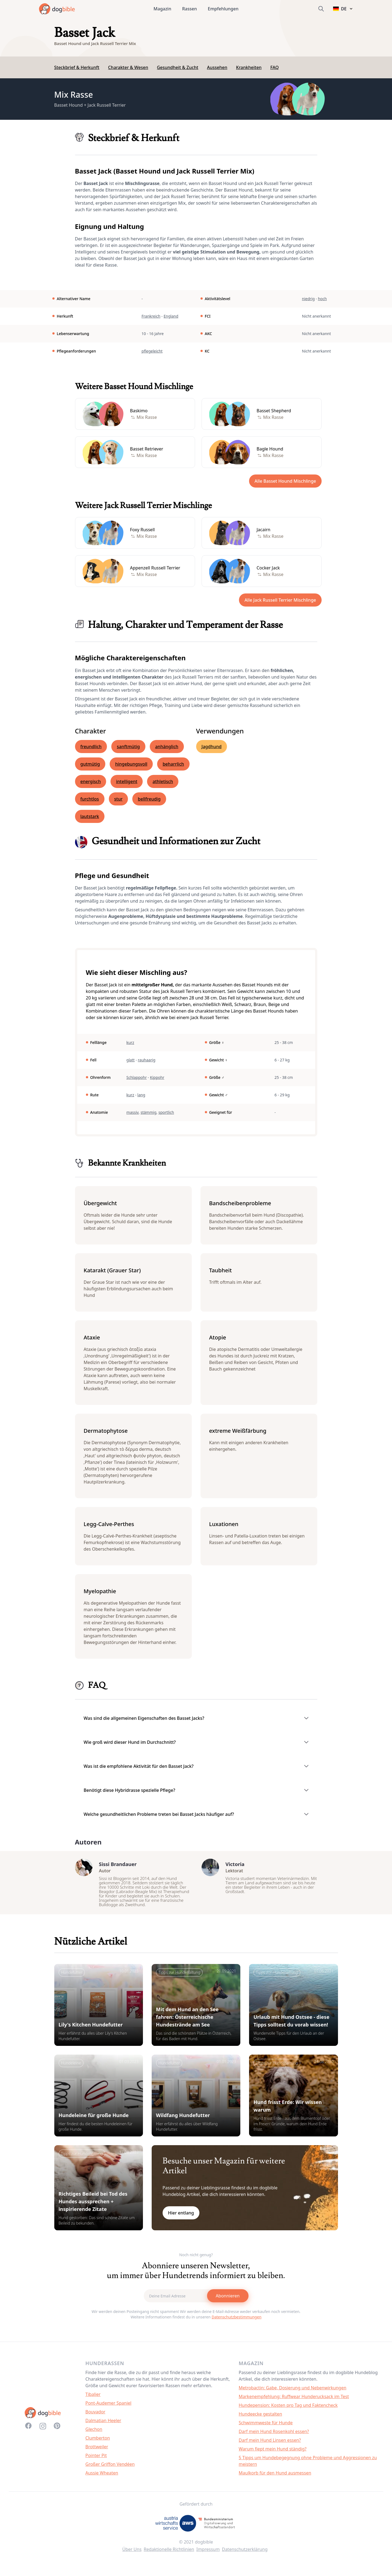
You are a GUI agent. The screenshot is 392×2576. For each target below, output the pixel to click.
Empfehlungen (223, 9)
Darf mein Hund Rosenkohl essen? (274, 2437)
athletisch (162, 781)
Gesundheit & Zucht (177, 67)
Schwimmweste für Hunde (266, 2428)
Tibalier (93, 2400)
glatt (130, 1059)
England (171, 316)
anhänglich (166, 747)
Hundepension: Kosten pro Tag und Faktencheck (288, 2411)
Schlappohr (136, 1077)
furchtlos (89, 799)
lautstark (89, 816)
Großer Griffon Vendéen (110, 2470)
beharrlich (173, 764)
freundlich (91, 747)
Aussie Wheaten (101, 2478)
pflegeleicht (152, 351)
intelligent (126, 781)
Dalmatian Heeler (103, 2426)
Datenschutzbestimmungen (237, 2322)
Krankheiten (249, 67)
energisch (90, 781)
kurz (130, 1042)
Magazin (162, 9)
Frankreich (151, 316)
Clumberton (97, 2443)
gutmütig (90, 764)
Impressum (208, 2555)
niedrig (308, 298)
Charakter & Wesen (128, 67)
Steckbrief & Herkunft (77, 67)
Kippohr (157, 1077)
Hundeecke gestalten (260, 2419)
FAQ (274, 67)
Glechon (93, 2435)
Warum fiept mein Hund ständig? (272, 2454)
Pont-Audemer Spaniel (108, 2408)
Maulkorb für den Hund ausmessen (275, 2478)
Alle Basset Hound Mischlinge (285, 481)
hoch (322, 298)
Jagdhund (212, 747)
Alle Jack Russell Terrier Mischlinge (280, 600)
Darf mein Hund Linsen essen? (270, 2446)
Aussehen (217, 67)
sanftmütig (128, 747)
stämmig (148, 1112)
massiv (132, 1112)
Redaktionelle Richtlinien (169, 2555)
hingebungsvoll (131, 764)
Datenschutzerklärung (244, 2555)
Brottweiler (96, 2452)
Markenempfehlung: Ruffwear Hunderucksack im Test (294, 2402)
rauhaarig (146, 1059)
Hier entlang (181, 2218)
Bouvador (95, 2417)
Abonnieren (228, 2301)
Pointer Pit (96, 2461)
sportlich (166, 1112)
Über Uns (132, 2555)
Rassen (189, 9)
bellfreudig (149, 799)
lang (141, 1094)
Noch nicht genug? (196, 2260)
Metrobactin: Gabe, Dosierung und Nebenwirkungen (292, 2393)
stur (118, 799)
